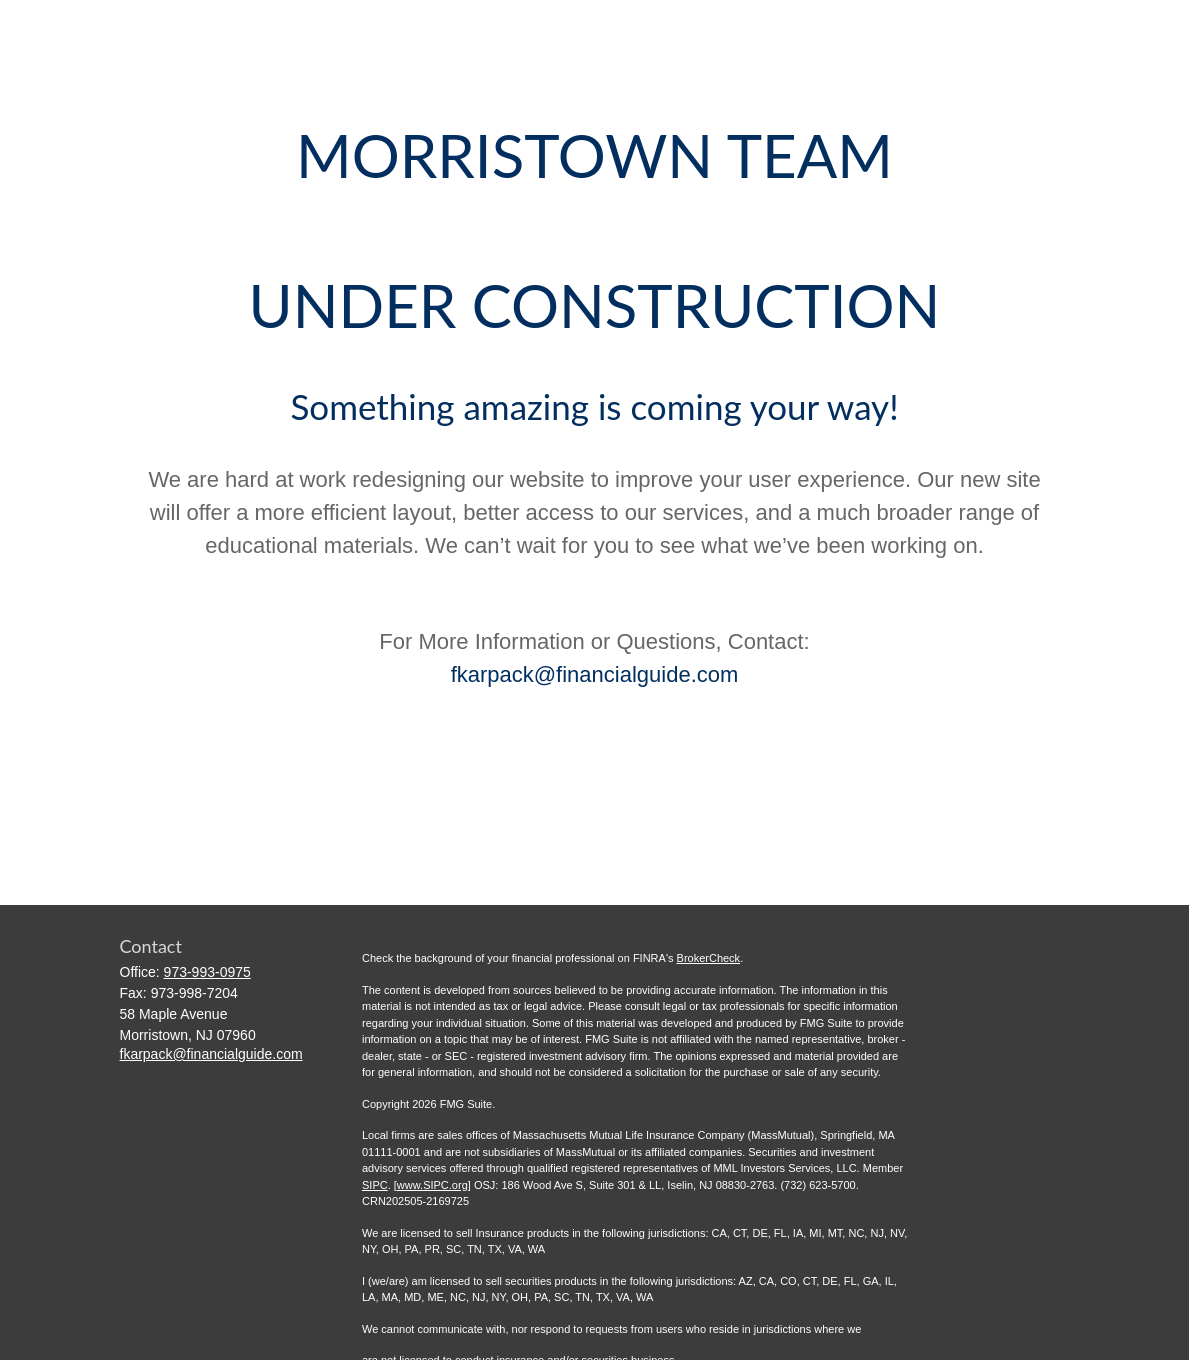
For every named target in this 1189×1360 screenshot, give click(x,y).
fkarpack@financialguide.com (595, 674)
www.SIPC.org (432, 1185)
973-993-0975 (207, 972)
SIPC (375, 1185)
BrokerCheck (709, 958)
